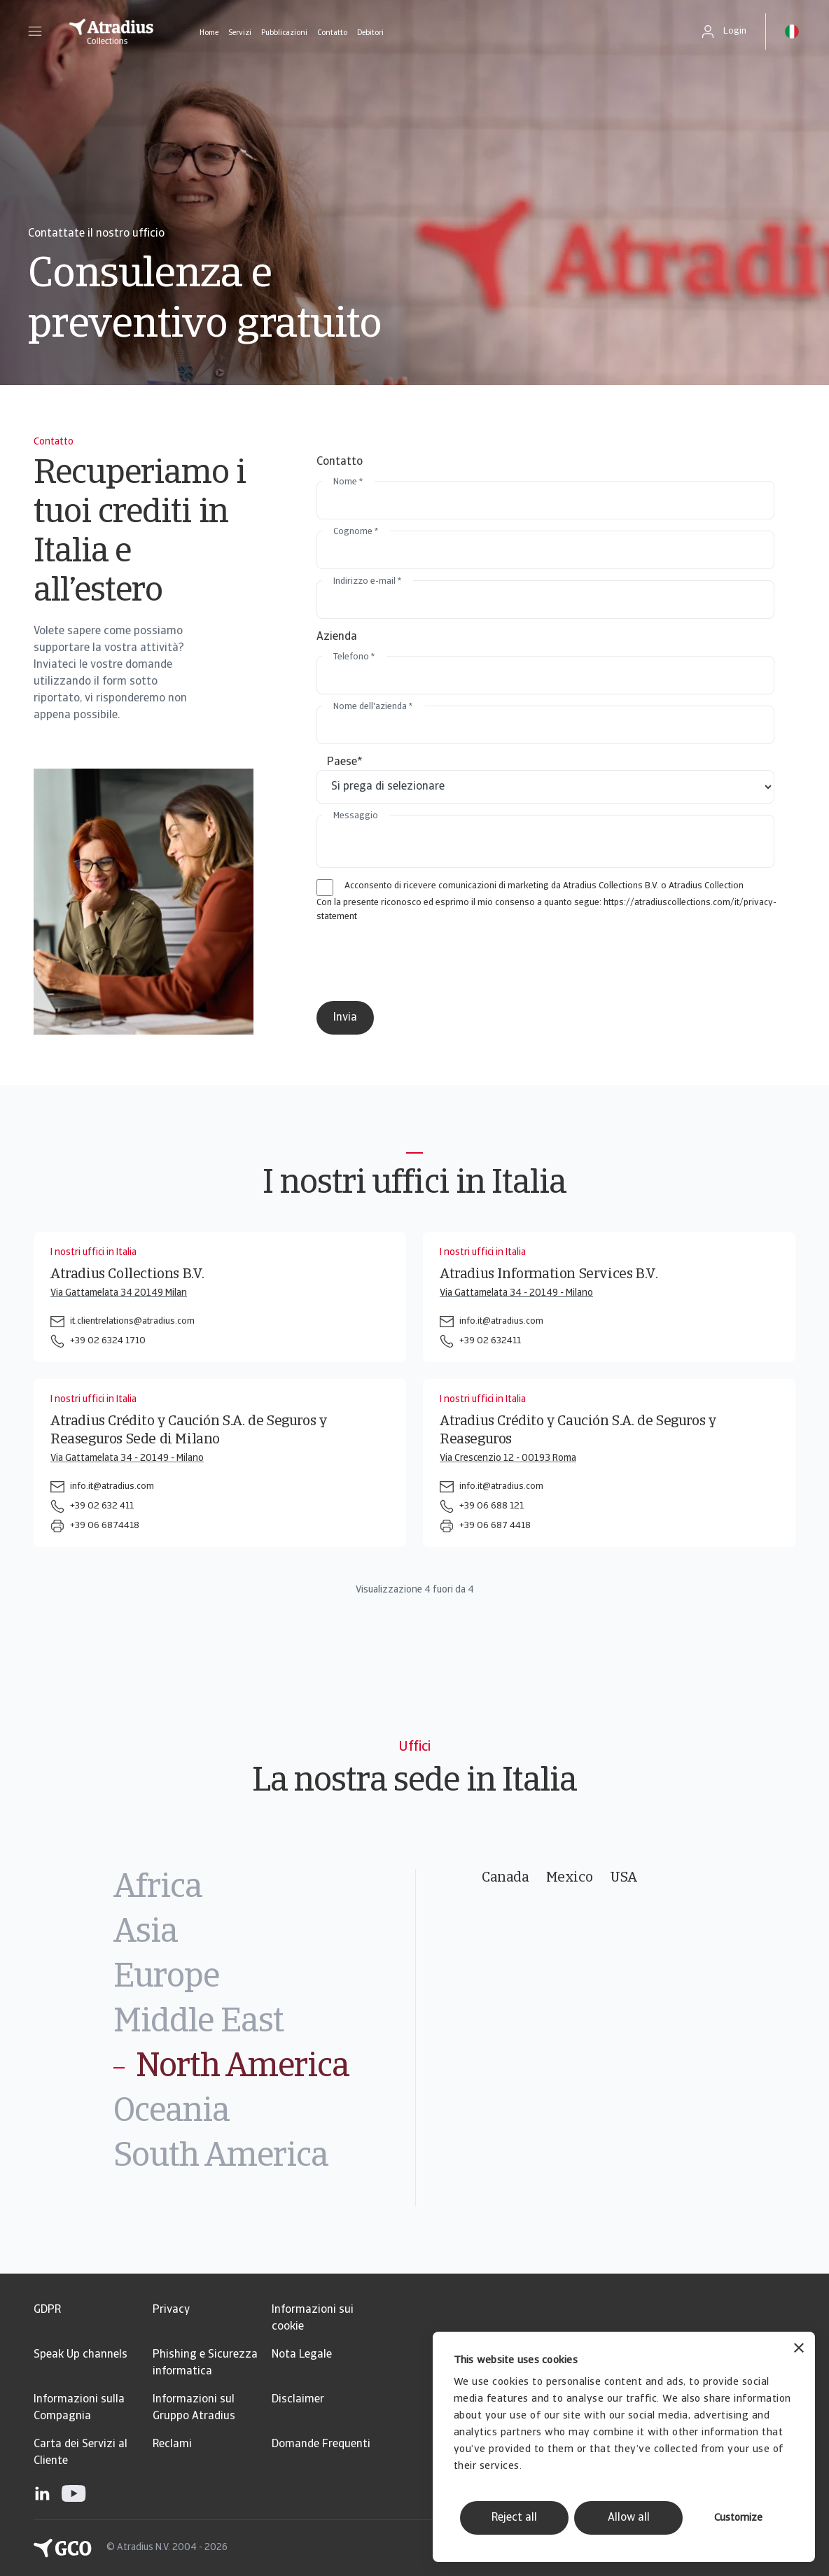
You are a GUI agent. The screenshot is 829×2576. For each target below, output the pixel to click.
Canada (505, 1878)
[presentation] (433, 962)
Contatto (332, 33)
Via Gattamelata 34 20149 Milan (118, 1293)
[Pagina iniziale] (111, 32)
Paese (345, 762)
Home (209, 33)
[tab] (264, 1888)
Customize (738, 2518)
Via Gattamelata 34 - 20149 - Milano (516, 1293)
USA (623, 1878)
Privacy (171, 2310)
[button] (35, 31)
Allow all (629, 2518)
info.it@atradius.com (501, 1321)
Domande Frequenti (321, 2444)
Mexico (569, 1878)
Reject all (514, 2518)
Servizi (239, 33)
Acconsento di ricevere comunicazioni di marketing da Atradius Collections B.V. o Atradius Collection (544, 885)
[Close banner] (799, 2349)
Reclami (172, 2444)
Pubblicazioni (284, 33)
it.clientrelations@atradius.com (132, 1321)
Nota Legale (302, 2354)
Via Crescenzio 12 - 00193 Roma (508, 1458)
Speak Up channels (80, 2354)
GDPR (47, 2310)
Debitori (370, 33)
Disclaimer (298, 2399)
